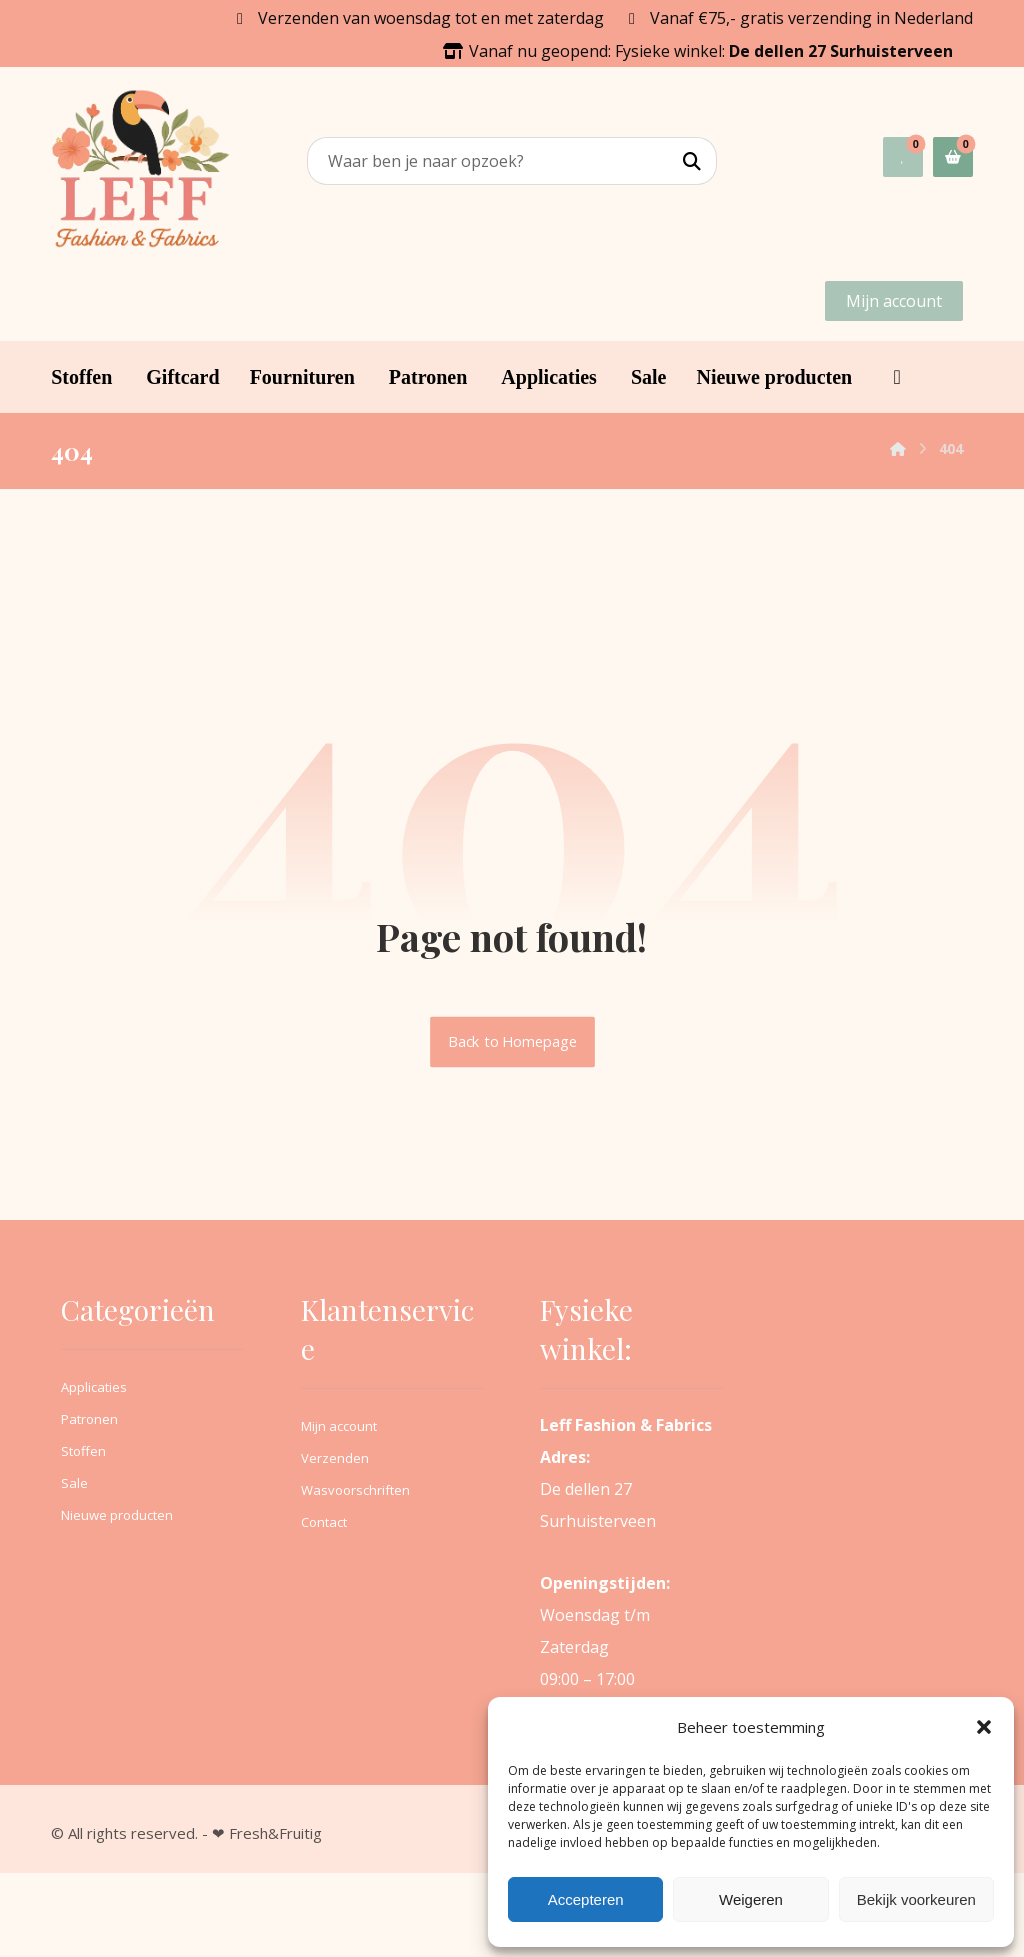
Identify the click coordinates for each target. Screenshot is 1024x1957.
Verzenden (335, 1458)
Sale (74, 1483)
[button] (984, 1727)
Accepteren (586, 1899)
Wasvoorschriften (355, 1490)
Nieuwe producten (117, 1515)
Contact (324, 1522)
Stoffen (83, 1451)
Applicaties (94, 1387)
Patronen (89, 1419)
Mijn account (339, 1426)
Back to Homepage (512, 1042)
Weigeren (751, 1899)
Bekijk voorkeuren (916, 1899)
